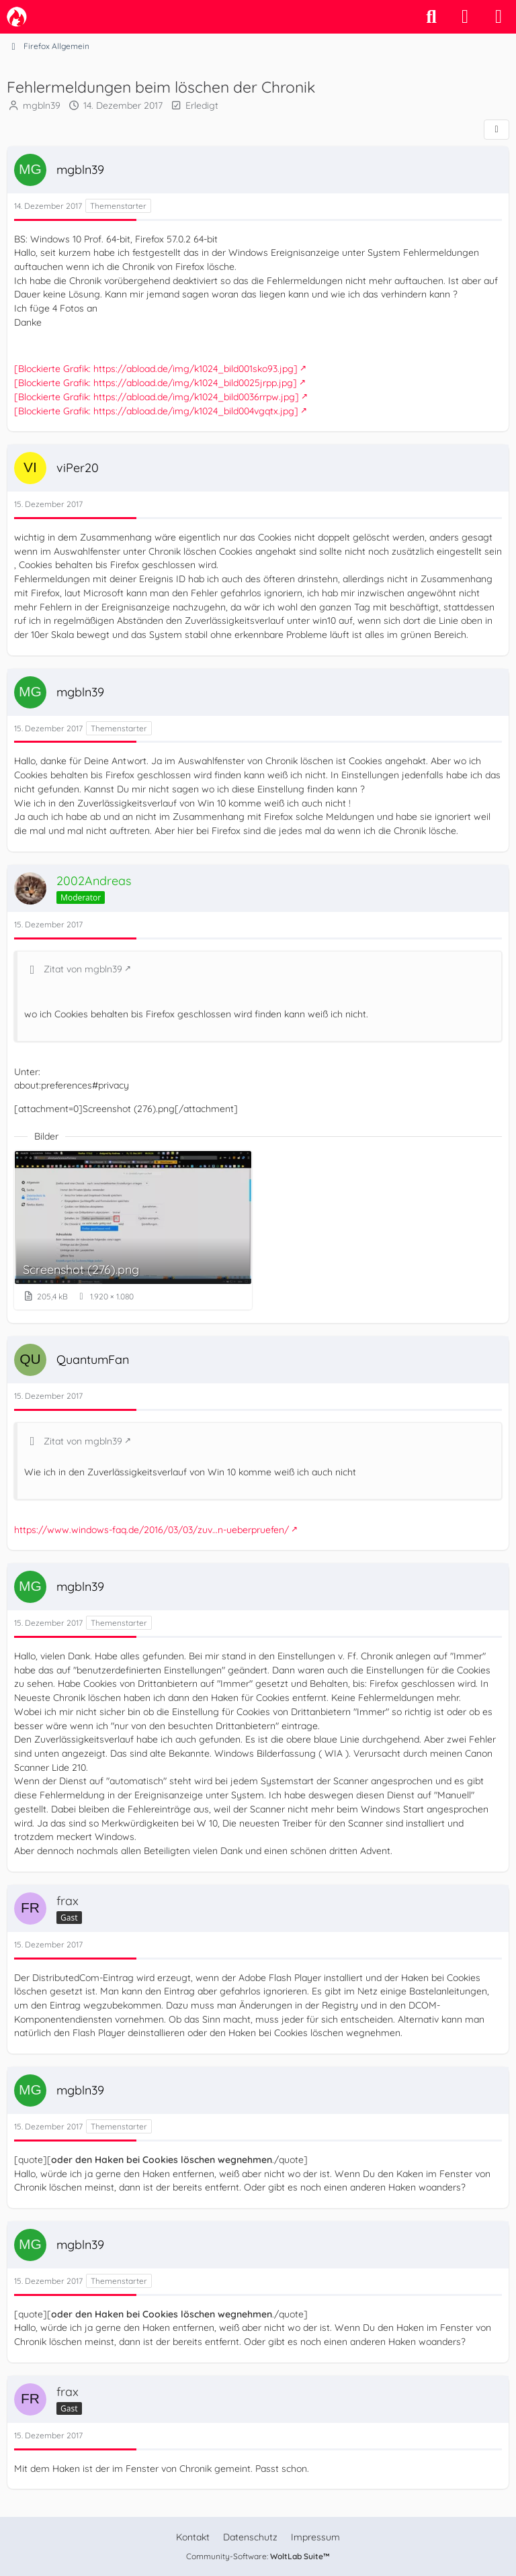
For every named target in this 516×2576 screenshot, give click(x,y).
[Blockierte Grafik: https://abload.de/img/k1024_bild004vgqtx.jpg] (156, 410)
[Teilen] (496, 130)
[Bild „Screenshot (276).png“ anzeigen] (133, 1229)
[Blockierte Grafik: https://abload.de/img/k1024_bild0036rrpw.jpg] (156, 397)
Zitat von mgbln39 (83, 969)
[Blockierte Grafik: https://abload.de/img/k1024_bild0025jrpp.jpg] (155, 383)
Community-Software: (258, 2556)
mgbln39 (41, 105)
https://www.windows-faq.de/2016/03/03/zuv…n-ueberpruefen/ (151, 1529)
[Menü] (498, 16)
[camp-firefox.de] (17, 16)
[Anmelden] (465, 17)
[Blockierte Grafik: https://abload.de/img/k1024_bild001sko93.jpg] (156, 369)
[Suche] (431, 16)
